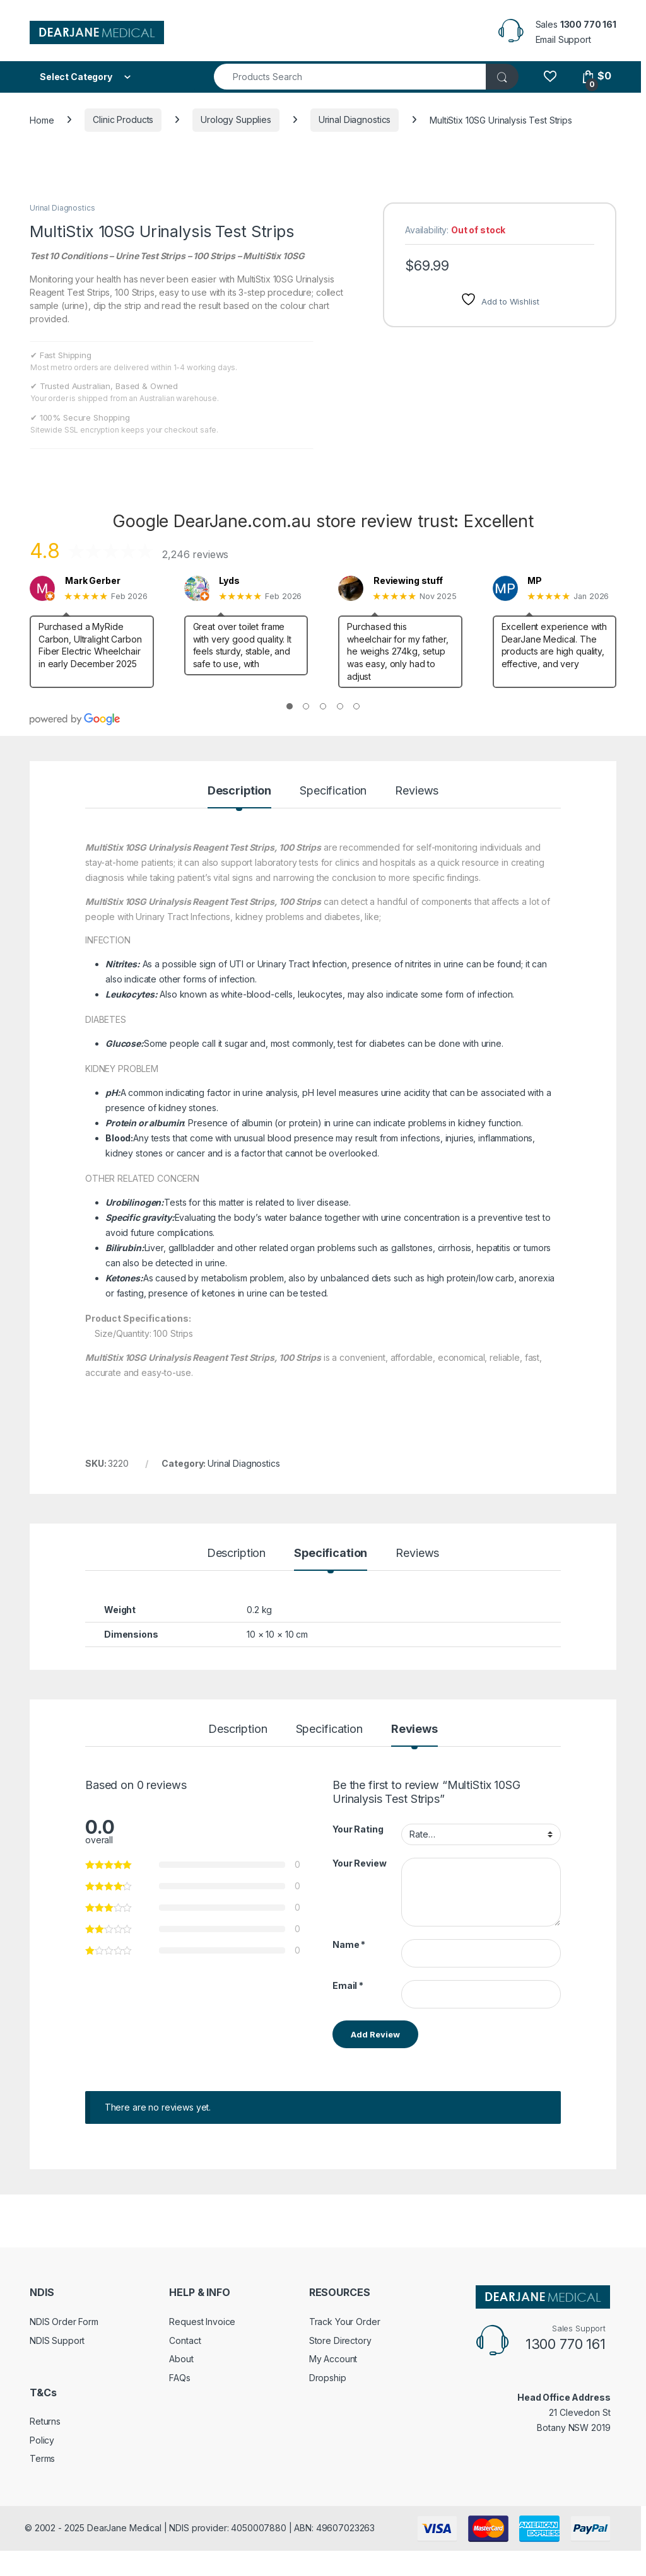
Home (42, 119)
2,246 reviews (195, 554)
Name (348, 1944)
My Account (333, 2358)
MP (534, 581)
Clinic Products (123, 119)
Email (347, 1985)
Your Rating (357, 1829)
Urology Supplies (236, 119)
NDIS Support (57, 2340)
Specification (333, 791)
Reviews (416, 791)
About (181, 2358)
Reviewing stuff (408, 581)
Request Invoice (202, 2321)
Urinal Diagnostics (355, 119)
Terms (42, 2458)
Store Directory (340, 2340)
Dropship (327, 2377)
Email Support (563, 39)
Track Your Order (344, 2321)
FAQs (179, 2377)
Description (239, 791)
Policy (42, 2440)
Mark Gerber (92, 581)
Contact (185, 2340)
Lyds (229, 581)
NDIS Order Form (64, 2321)
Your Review (359, 1863)
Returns (45, 2421)
